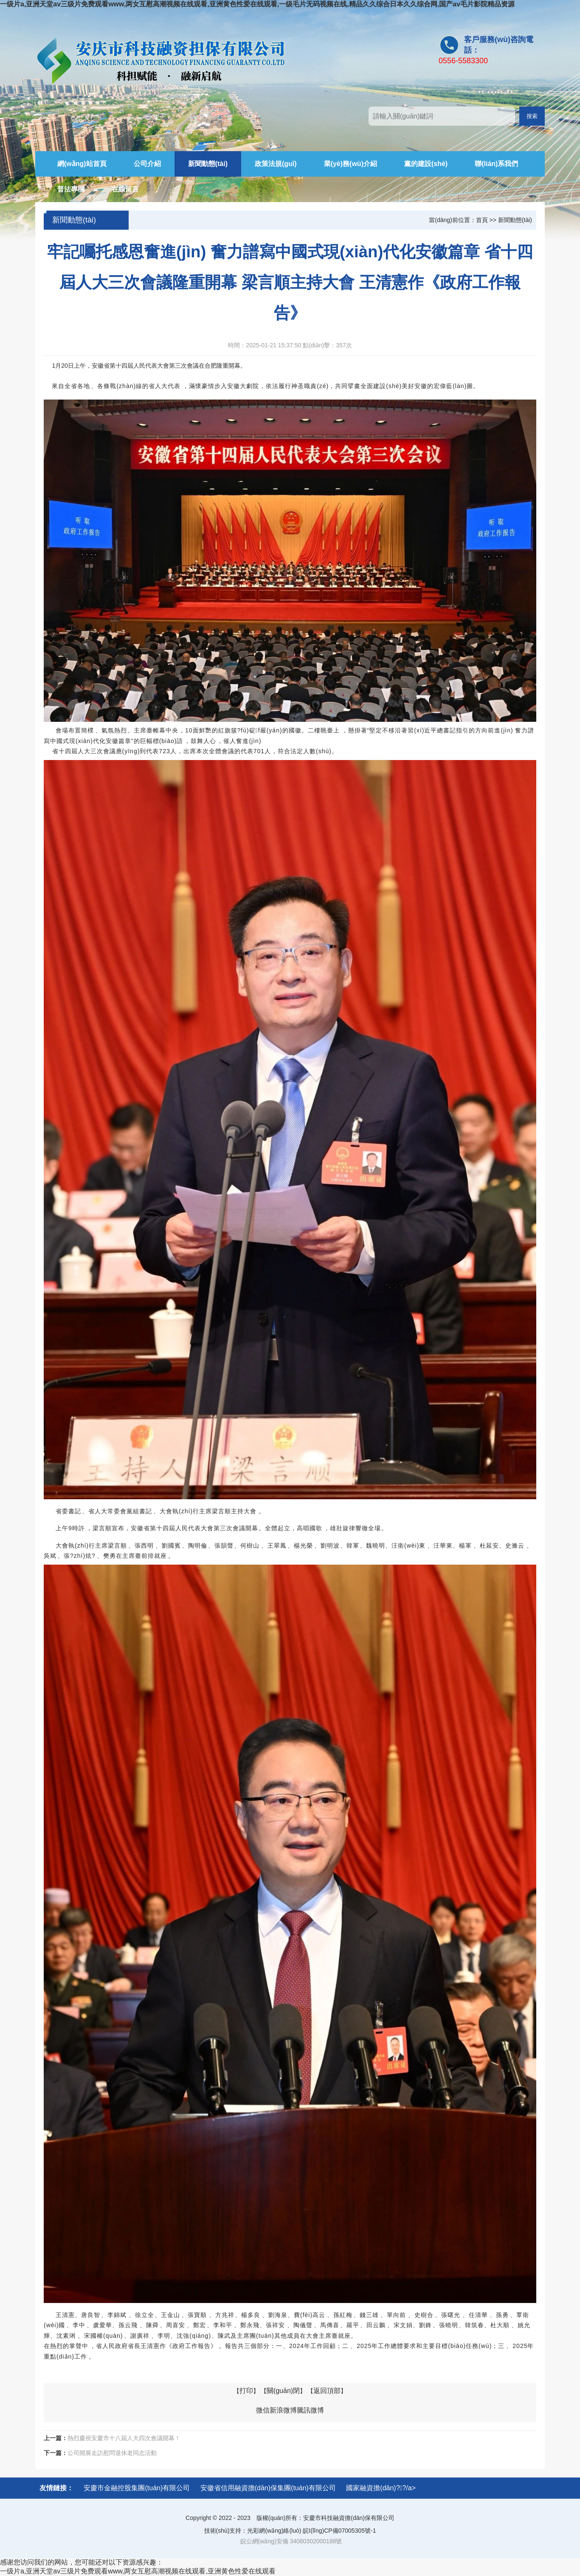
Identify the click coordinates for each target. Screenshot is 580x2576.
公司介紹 (147, 163)
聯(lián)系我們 (496, 163)
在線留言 (125, 189)
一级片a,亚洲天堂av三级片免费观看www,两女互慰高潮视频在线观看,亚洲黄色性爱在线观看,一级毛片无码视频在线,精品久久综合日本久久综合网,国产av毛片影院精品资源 (257, 4)
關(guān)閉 (283, 2390)
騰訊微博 (310, 2410)
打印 (246, 2390)
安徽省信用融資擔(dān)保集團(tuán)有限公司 (268, 2488)
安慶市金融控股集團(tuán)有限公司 (137, 2488)
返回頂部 (327, 2390)
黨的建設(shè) (426, 163)
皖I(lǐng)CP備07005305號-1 (339, 2530)
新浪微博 (283, 2410)
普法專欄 (70, 189)
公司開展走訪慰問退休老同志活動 (112, 2452)
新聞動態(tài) (208, 163)
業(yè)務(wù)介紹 (350, 163)
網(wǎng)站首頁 (82, 163)
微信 (263, 2410)
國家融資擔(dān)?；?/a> (381, 2488)
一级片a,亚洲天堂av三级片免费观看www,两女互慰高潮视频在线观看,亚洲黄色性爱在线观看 (138, 2571)
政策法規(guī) (276, 163)
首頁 (482, 220)
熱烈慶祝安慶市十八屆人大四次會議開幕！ (124, 2438)
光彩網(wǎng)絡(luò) (274, 2530)
